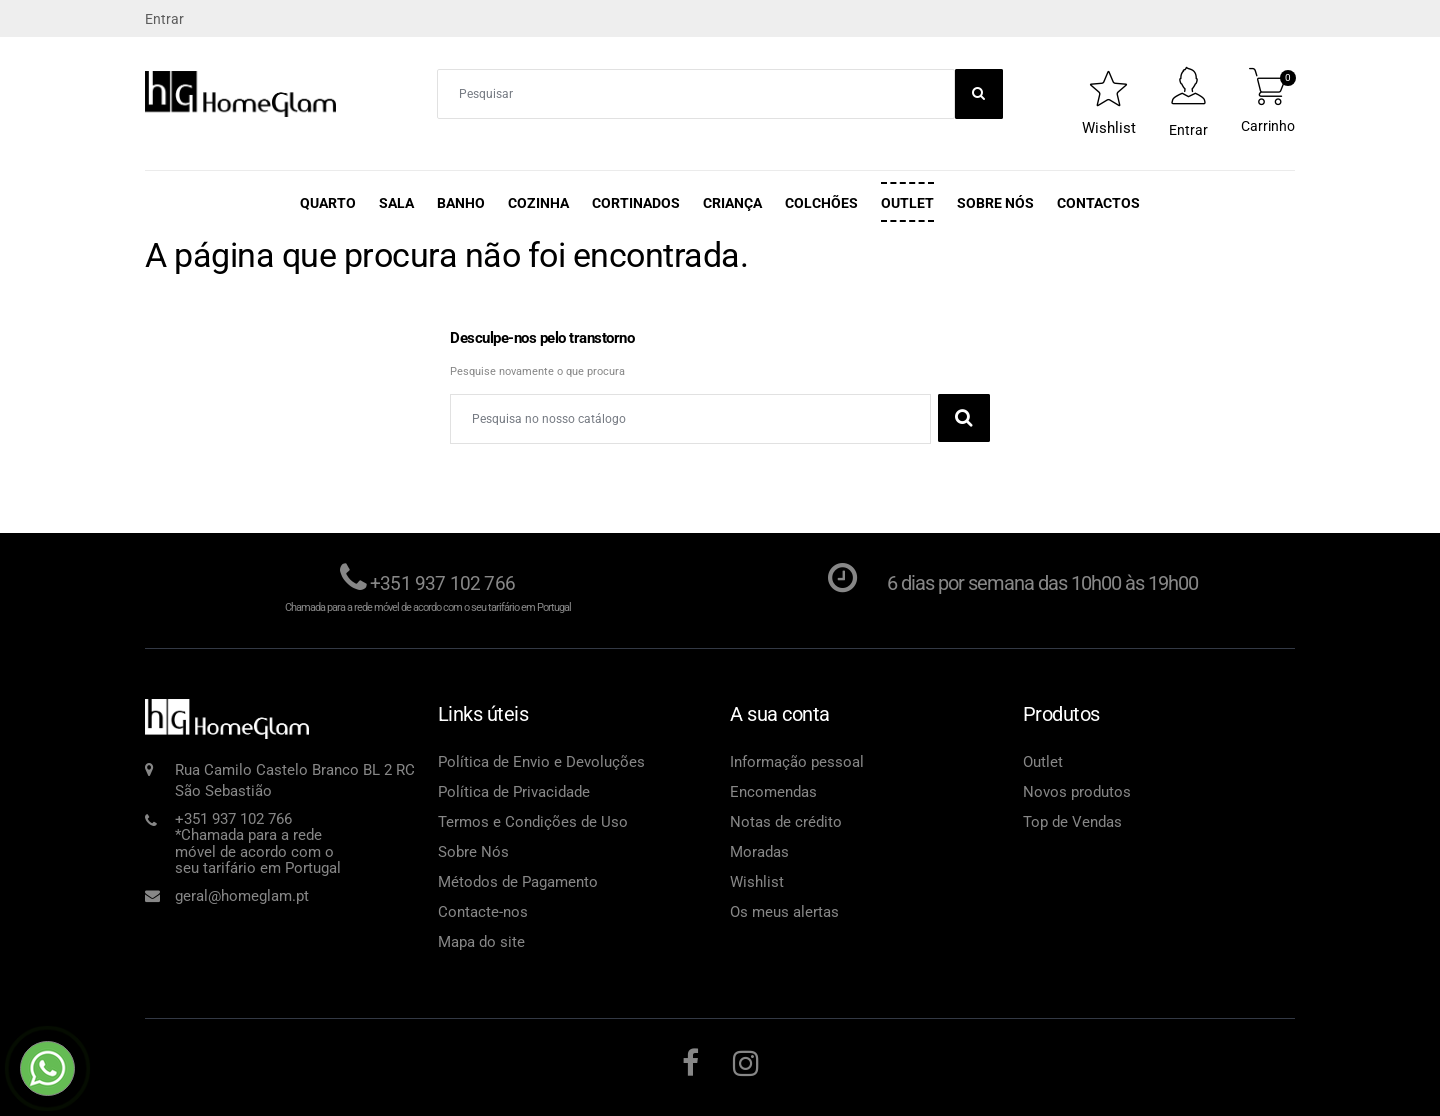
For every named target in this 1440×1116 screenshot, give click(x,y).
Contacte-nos (483, 911)
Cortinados (636, 203)
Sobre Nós (995, 203)
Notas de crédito (786, 821)
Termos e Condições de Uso (533, 821)
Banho (461, 203)
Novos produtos (1077, 791)
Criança (732, 203)
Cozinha (538, 203)
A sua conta (780, 713)
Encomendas (773, 791)
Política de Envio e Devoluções (541, 761)
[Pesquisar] (690, 419)
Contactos (1098, 203)
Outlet (907, 203)
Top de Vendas (1072, 821)
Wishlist (757, 881)
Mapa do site (481, 941)
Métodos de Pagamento (518, 881)
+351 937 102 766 (443, 583)
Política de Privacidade (514, 791)
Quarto (328, 203)
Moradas (759, 851)
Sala (396, 203)
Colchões (821, 203)
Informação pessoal (797, 761)
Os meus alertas (784, 911)
